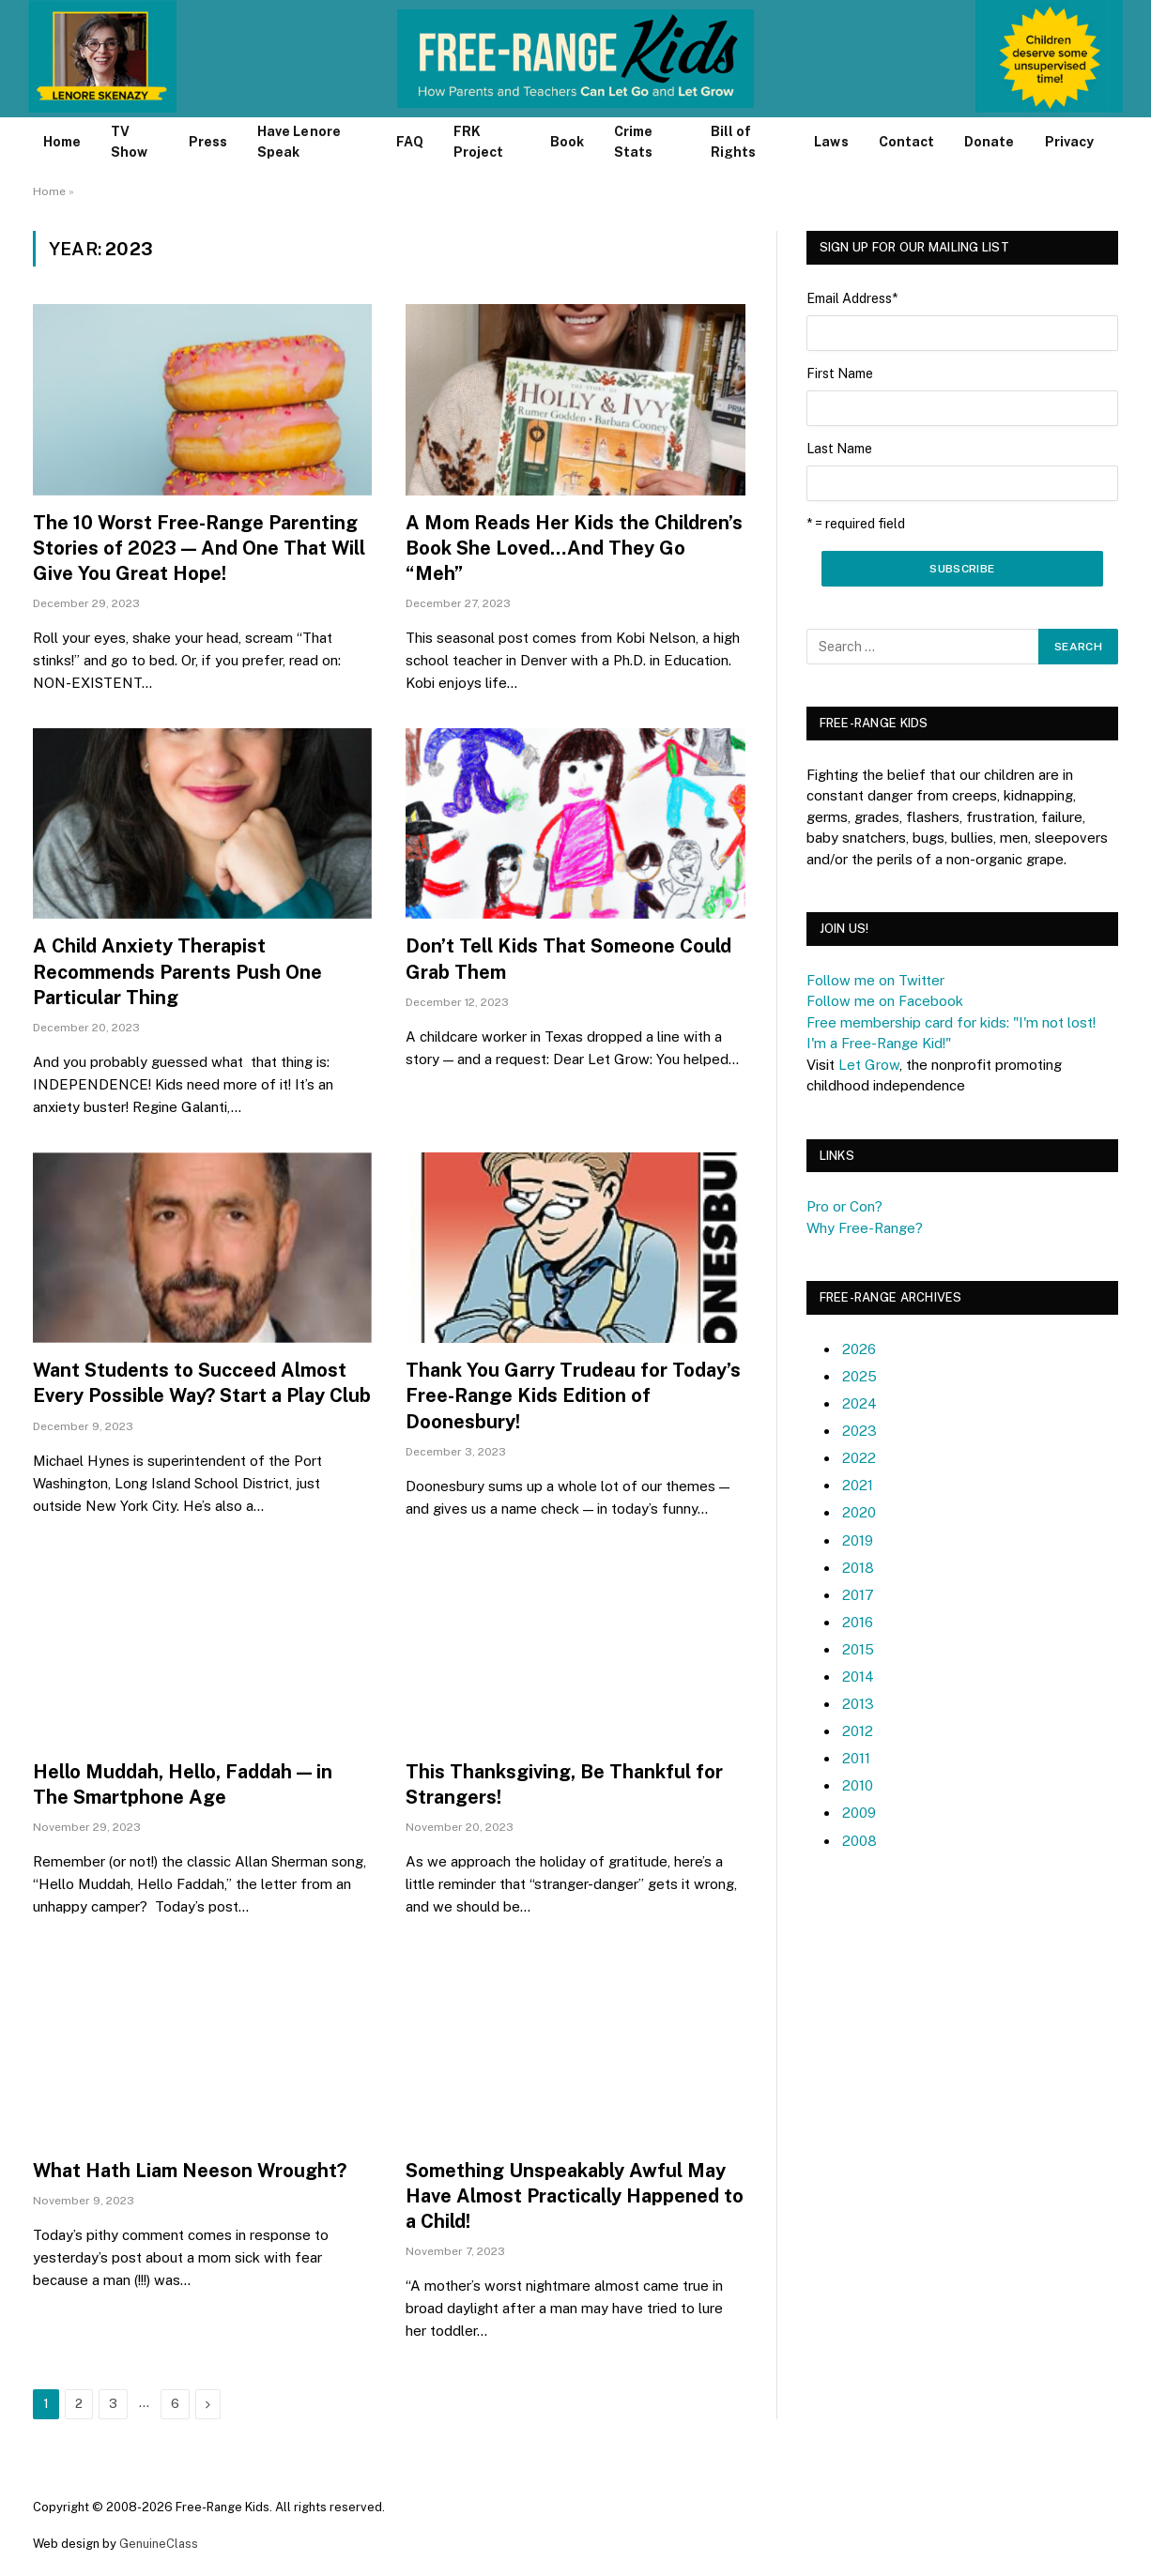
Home (62, 141)
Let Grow (868, 1065)
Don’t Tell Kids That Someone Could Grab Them (568, 959)
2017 (858, 1595)
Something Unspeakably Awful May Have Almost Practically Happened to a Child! (575, 2196)
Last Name (839, 448)
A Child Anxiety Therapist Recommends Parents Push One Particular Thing (177, 971)
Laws (831, 141)
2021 (857, 1485)
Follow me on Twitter (875, 980)
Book (567, 141)
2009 (859, 1813)
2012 (857, 1731)
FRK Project (478, 142)
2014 (858, 1676)
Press (208, 141)
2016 (857, 1622)
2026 (859, 1349)
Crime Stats (633, 142)
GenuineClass (158, 2544)
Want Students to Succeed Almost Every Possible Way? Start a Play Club (202, 1383)
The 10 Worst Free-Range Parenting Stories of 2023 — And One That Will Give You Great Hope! (199, 548)
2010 (857, 1785)
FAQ (409, 141)
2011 (856, 1758)
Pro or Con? (844, 1206)
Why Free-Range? (864, 1228)
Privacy (1070, 141)
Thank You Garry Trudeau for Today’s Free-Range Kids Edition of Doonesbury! (573, 1395)
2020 (859, 1512)
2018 (858, 1568)
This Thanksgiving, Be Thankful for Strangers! (564, 1784)
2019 (857, 1540)
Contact (907, 141)
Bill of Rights (733, 142)
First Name (839, 373)
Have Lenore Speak (299, 142)
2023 (859, 1431)
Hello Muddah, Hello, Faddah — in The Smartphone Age (182, 1784)
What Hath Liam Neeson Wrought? (189, 2170)
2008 (859, 1841)
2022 (859, 1458)
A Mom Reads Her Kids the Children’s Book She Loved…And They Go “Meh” (574, 548)
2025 (859, 1376)
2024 (859, 1403)
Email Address (852, 298)
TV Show (129, 142)
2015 (858, 1649)
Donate (989, 141)
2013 (858, 1704)
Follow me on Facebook (884, 1001)
